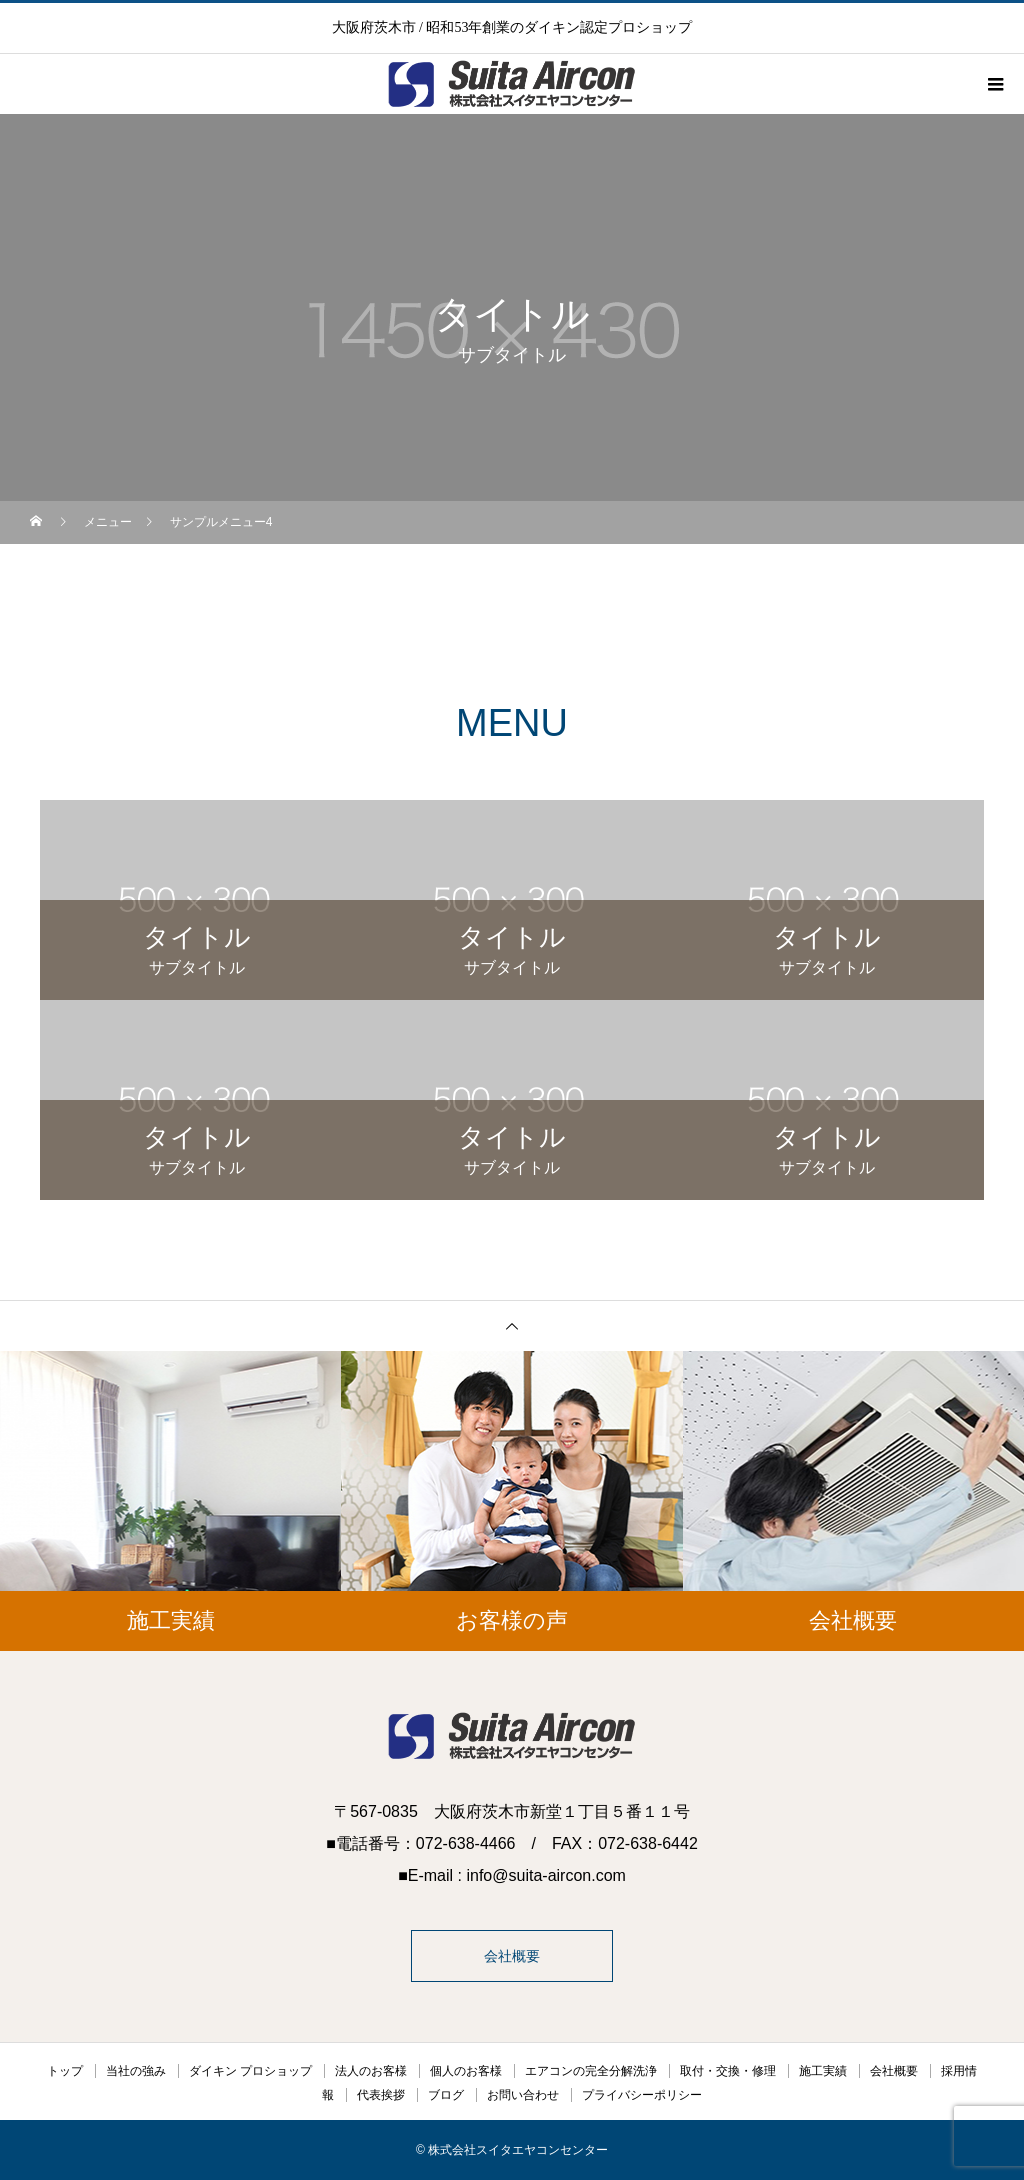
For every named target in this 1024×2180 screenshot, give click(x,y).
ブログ (446, 2095)
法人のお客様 (371, 2071)
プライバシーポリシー (642, 2095)
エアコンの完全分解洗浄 (591, 2071)
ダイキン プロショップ (250, 2071)
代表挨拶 (381, 2095)
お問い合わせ (523, 2095)
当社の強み (136, 2071)
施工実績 (823, 2071)
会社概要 (512, 1956)
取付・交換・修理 (728, 2071)
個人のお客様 (466, 2071)
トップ (65, 2071)
